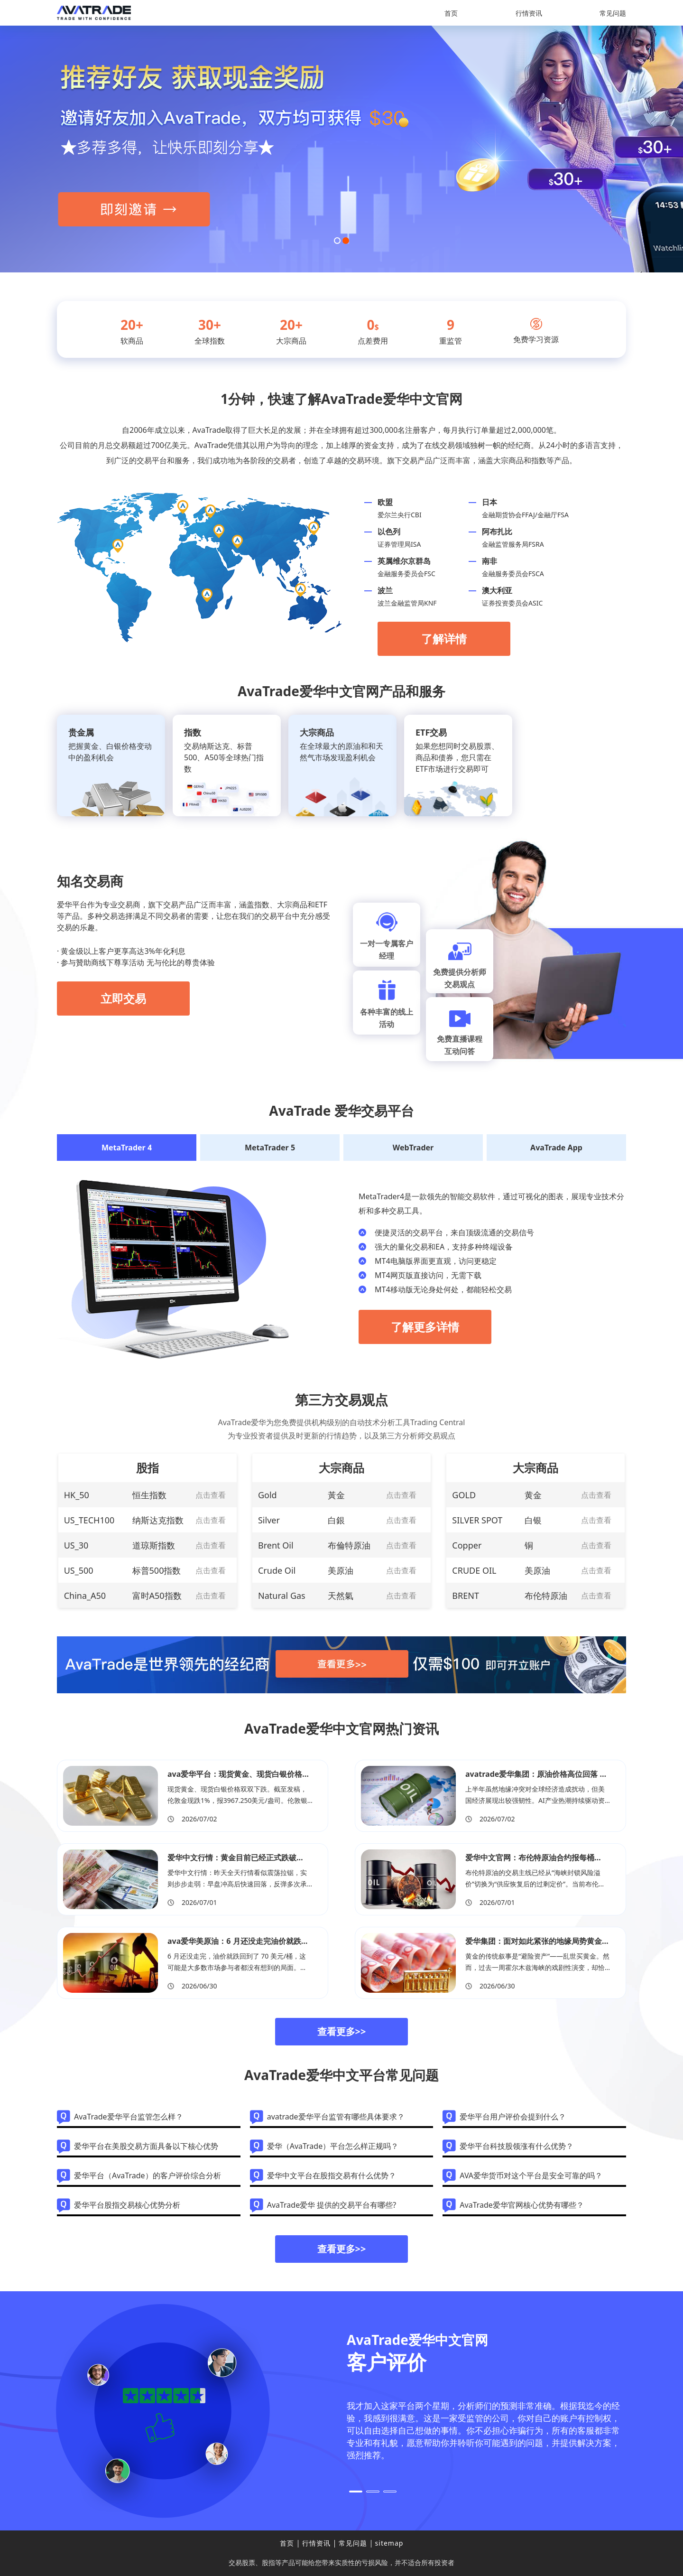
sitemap (389, 2543)
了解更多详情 (425, 1327)
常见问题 (613, 13)
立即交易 (123, 998)
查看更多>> (341, 2031)
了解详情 (444, 638)
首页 (451, 13)
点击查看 (210, 1495)
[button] (337, 240)
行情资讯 (529, 13)
